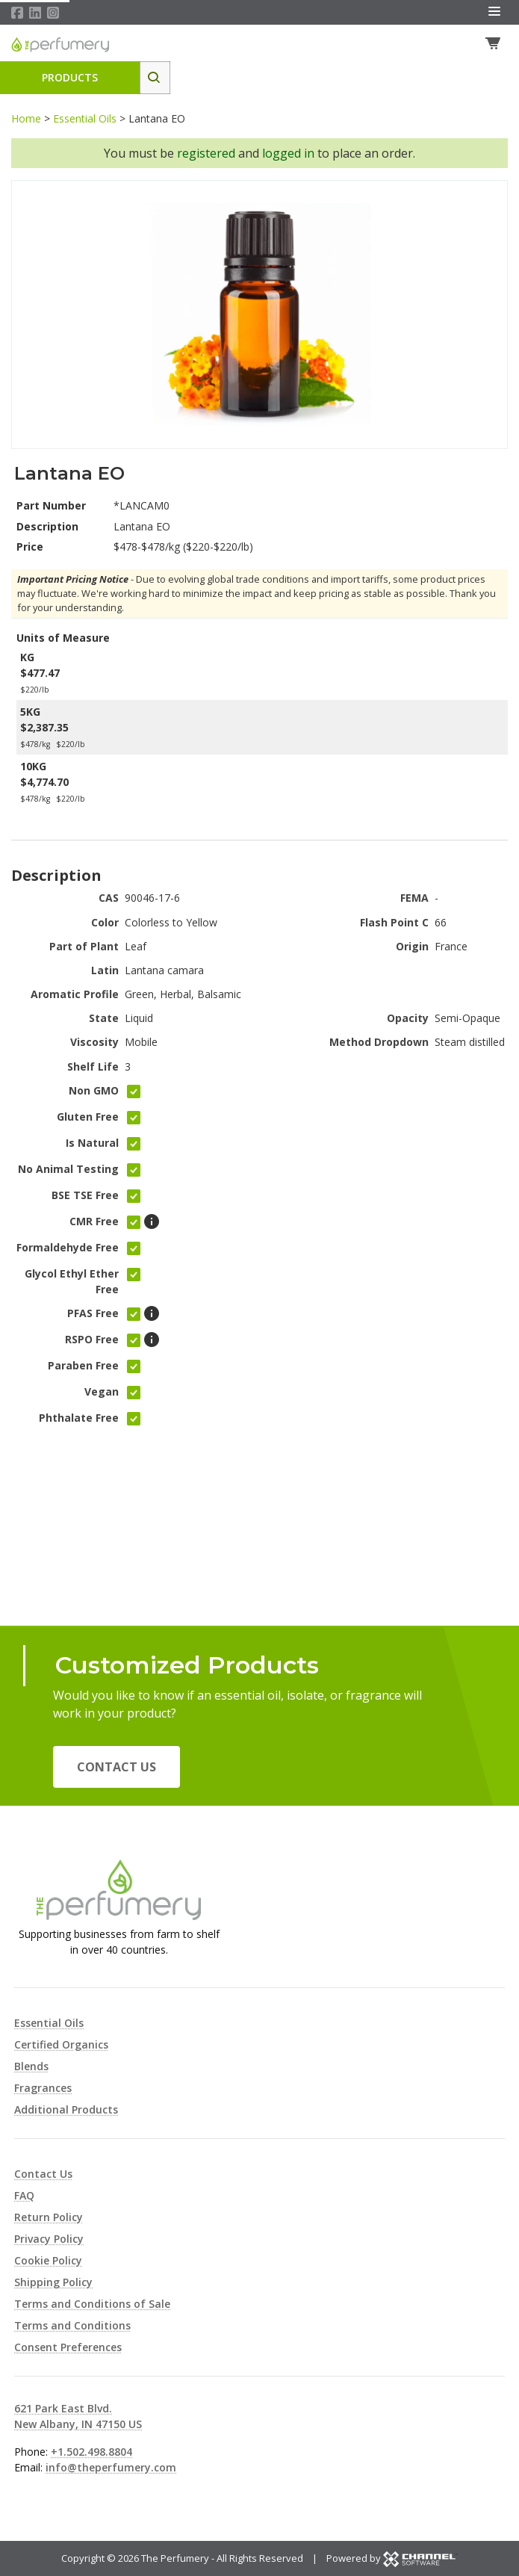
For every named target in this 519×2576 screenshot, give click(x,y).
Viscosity (94, 1043)
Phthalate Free (79, 1419)
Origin (412, 948)
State (104, 1019)
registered (206, 154)
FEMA (414, 899)
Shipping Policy (53, 2282)
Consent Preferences (68, 2347)
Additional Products (66, 2109)
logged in (288, 154)
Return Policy (48, 2217)
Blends (31, 2066)
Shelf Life (93, 1067)
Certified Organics (61, 2044)
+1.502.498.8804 (91, 2452)
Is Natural (92, 1144)
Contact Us (116, 1767)
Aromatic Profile (75, 995)
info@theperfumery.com (111, 2467)
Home (26, 120)
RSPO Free (92, 1341)
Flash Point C (394, 923)
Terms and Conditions (72, 2325)
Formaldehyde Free (67, 1249)
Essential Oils (84, 120)
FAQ (24, 2195)
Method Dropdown (379, 1043)
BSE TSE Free (85, 1196)
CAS (109, 899)
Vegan (101, 1393)
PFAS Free (93, 1314)
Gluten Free (88, 1118)
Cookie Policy (48, 2260)
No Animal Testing (68, 1170)
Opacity (408, 1019)
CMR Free (94, 1223)
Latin (105, 972)
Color (105, 923)
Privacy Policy (49, 2239)
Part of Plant (84, 948)
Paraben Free (83, 1367)
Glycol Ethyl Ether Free (72, 1283)
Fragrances (43, 2088)
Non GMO (94, 1092)
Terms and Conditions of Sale (92, 2304)
